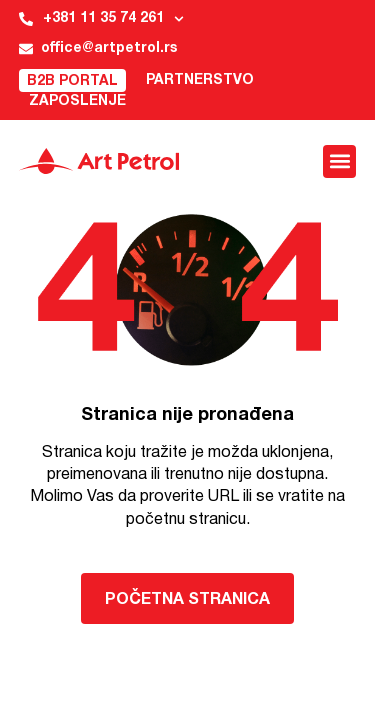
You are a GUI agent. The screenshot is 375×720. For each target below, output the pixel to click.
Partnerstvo (200, 80)
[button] (339, 161)
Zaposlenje (77, 101)
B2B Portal (72, 81)
